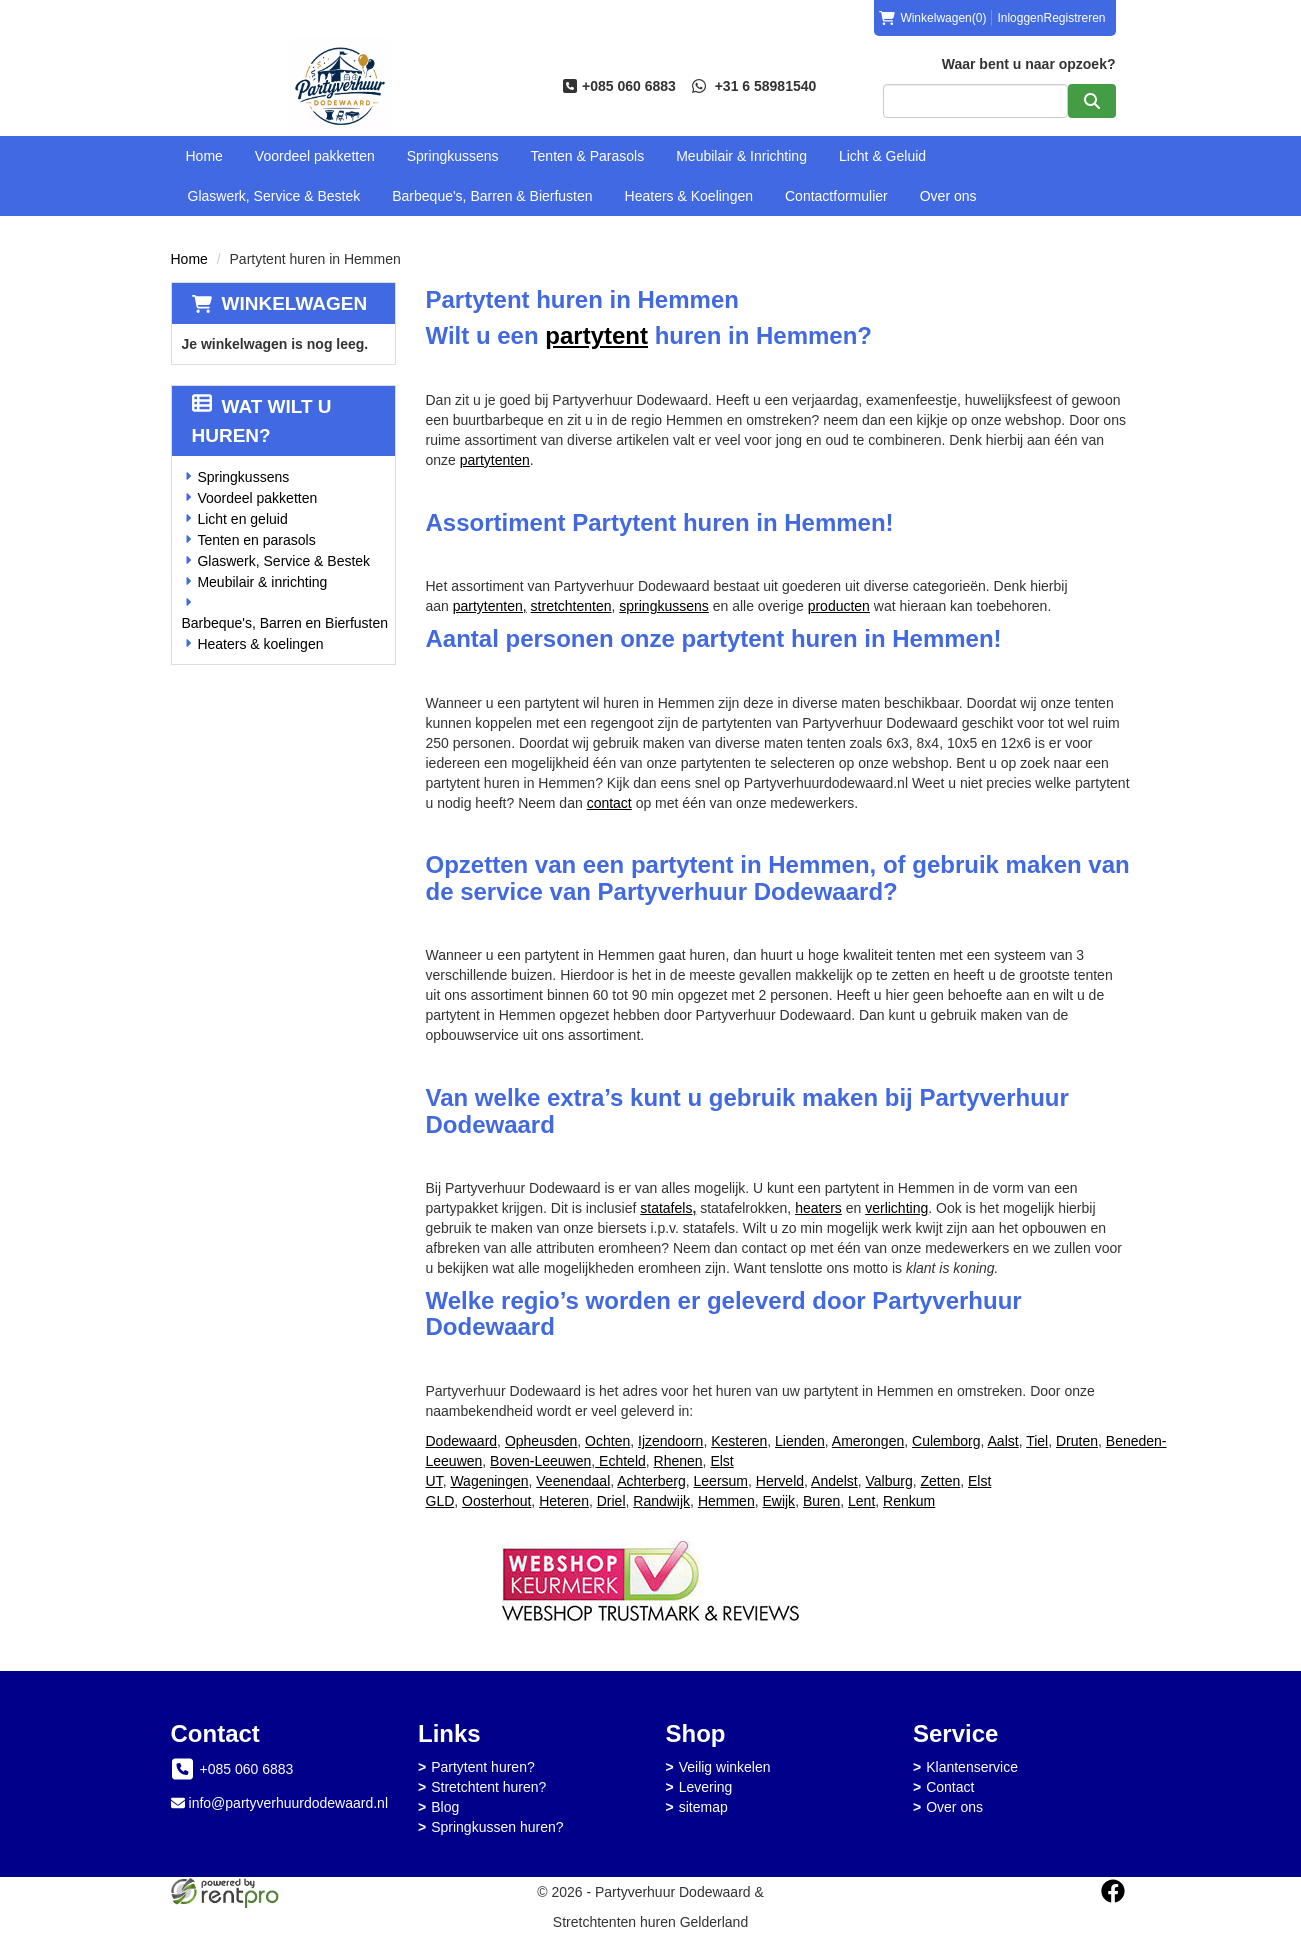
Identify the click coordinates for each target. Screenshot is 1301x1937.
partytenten (495, 460)
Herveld (780, 1481)
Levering (706, 1787)
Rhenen (678, 1461)
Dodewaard (462, 1441)
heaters (818, 1208)
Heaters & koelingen (260, 644)
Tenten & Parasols (588, 156)
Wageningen (489, 1481)
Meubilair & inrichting (262, 582)
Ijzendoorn (670, 1441)
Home (204, 156)
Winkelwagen (295, 303)
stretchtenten (571, 606)
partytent (596, 335)
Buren (821, 1501)
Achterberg (651, 1481)
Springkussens (453, 156)
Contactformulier (836, 196)
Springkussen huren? (497, 1827)
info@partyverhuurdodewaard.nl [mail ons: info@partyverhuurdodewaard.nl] (288, 1803)
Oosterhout (496, 1501)
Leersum (721, 1481)
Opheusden (541, 1441)
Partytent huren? (483, 1767)
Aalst (1003, 1441)
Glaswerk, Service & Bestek (274, 196)
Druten (1077, 1441)
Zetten (941, 1481)
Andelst (834, 1481)
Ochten (607, 1441)
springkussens (664, 606)
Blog (445, 1807)
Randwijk (661, 1501)
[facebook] (1113, 1891)
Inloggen (1020, 18)
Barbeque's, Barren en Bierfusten (285, 623)
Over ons (948, 196)
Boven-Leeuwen (540, 1461)
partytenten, (490, 606)
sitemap (703, 1807)
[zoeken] (1092, 101)
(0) (932, 18)
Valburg (889, 1481)
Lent (861, 1501)
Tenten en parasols (256, 540)
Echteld (620, 1461)
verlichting (896, 1208)
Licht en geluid (242, 519)
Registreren (1074, 18)
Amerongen (868, 1441)
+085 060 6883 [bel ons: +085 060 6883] (247, 1769)
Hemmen (726, 1501)
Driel (611, 1501)
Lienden (800, 1441)
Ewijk (778, 1501)
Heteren (564, 1501)
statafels (668, 1208)
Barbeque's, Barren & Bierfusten (492, 196)
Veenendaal (573, 1481)
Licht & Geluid (882, 156)
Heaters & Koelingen (689, 196)
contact (609, 803)
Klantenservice (972, 1767)
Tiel (1037, 1441)
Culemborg (946, 1441)
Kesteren (739, 1441)
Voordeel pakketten (315, 156)
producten (839, 606)
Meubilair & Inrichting (741, 156)
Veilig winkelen (725, 1767)
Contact (950, 1787)
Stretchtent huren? (488, 1787)
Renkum (909, 1501)
